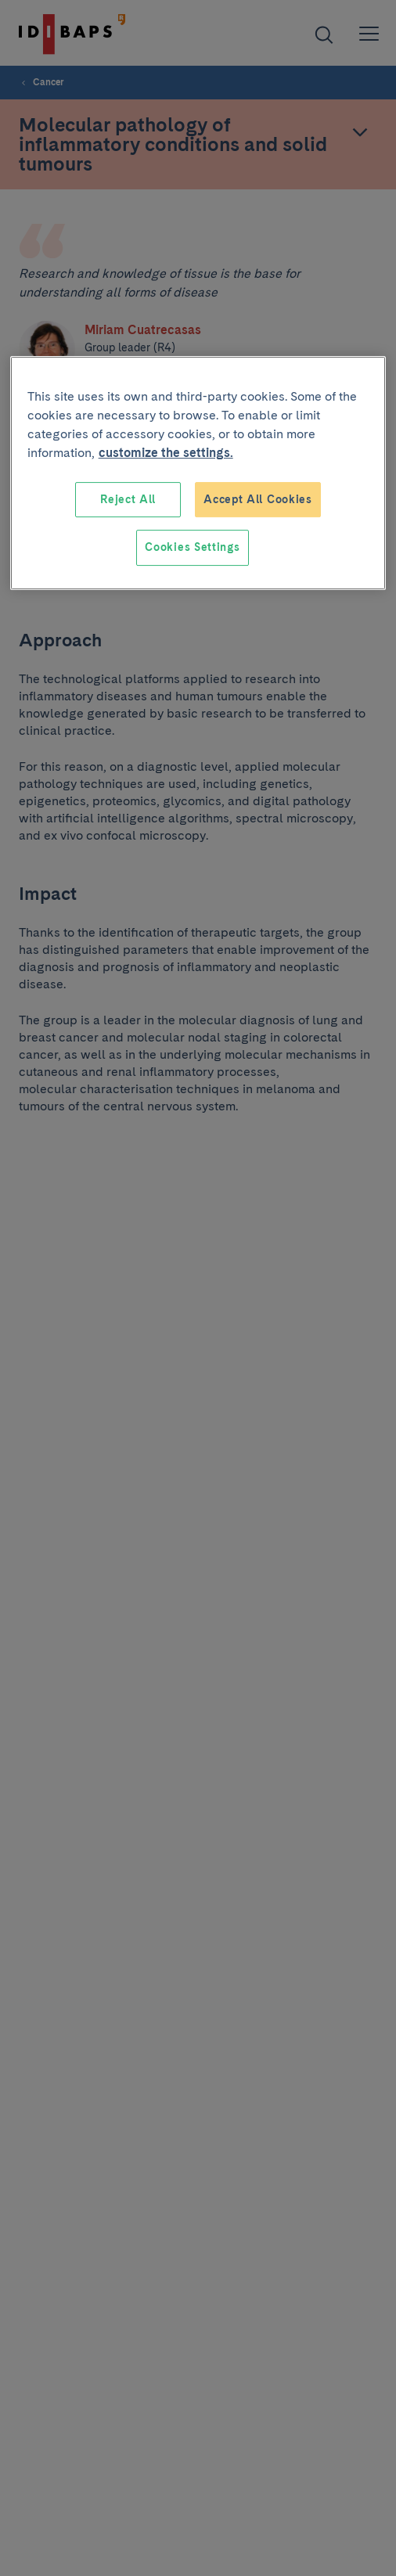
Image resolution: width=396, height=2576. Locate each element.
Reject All (128, 499)
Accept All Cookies (257, 499)
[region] (198, 473)
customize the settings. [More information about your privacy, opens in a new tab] (166, 452)
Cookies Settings (192, 547)
